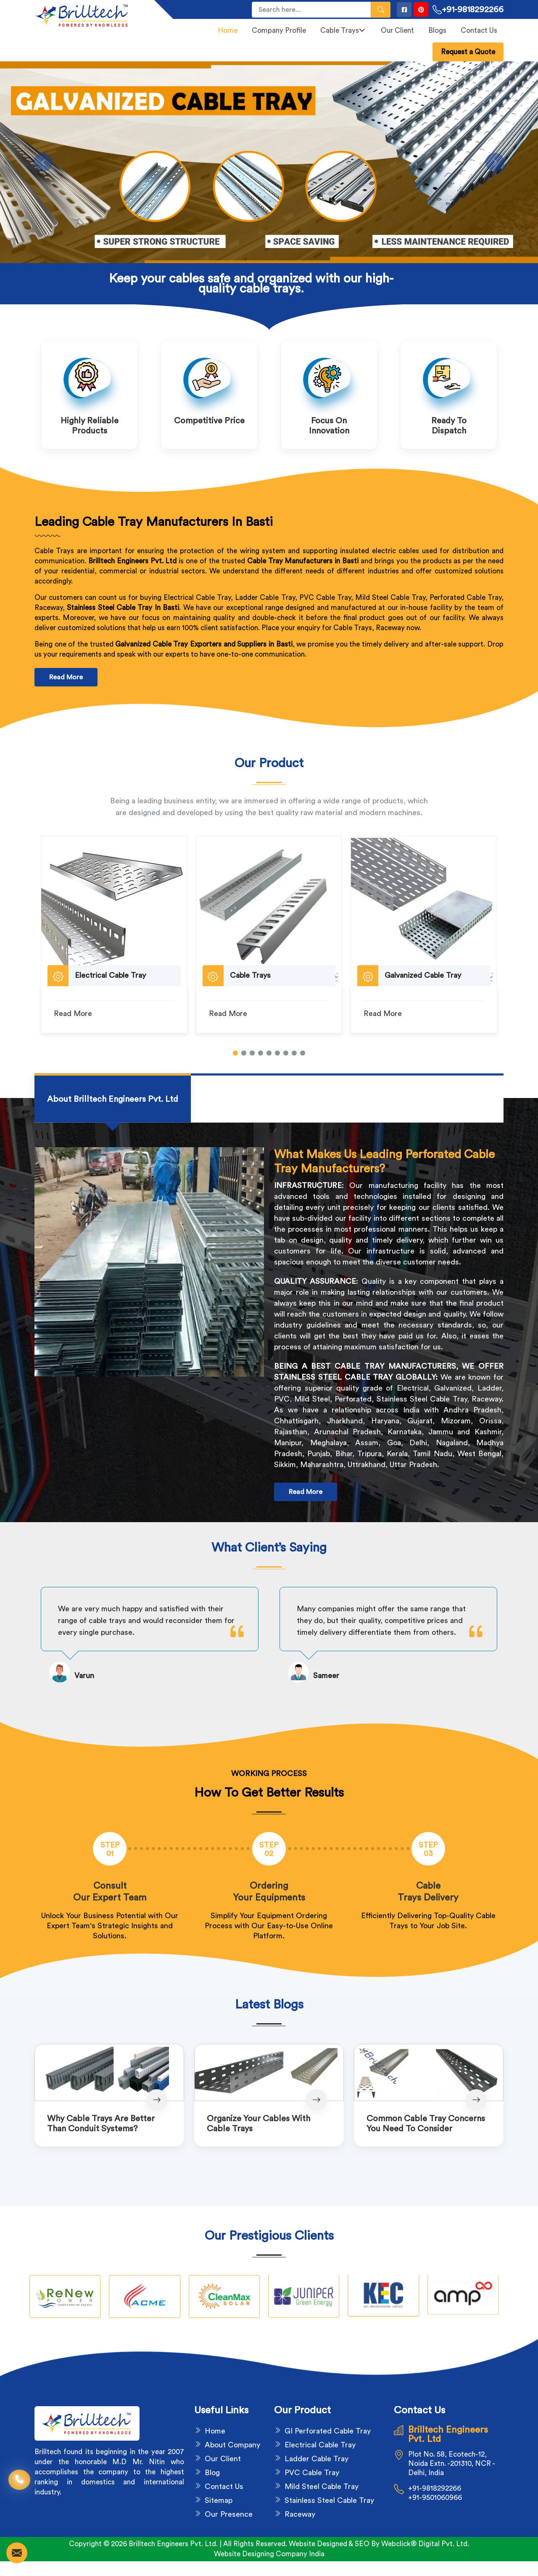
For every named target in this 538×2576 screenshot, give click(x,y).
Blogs (437, 30)
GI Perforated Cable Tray (328, 2431)
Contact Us (479, 30)
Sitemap (218, 2500)
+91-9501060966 (435, 2497)
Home (227, 30)
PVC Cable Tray (312, 2472)
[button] (235, 1053)
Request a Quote (468, 51)
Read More (66, 677)
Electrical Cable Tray (320, 2445)
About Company (232, 2445)
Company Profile (279, 30)
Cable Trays (342, 30)
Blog (212, 2472)
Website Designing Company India (269, 2554)
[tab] (112, 1098)
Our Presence (229, 2514)
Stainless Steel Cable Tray (329, 2500)
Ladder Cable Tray (316, 2459)
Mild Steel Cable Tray (322, 2486)
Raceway (300, 2514)
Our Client (397, 30)
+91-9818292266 (468, 9)
